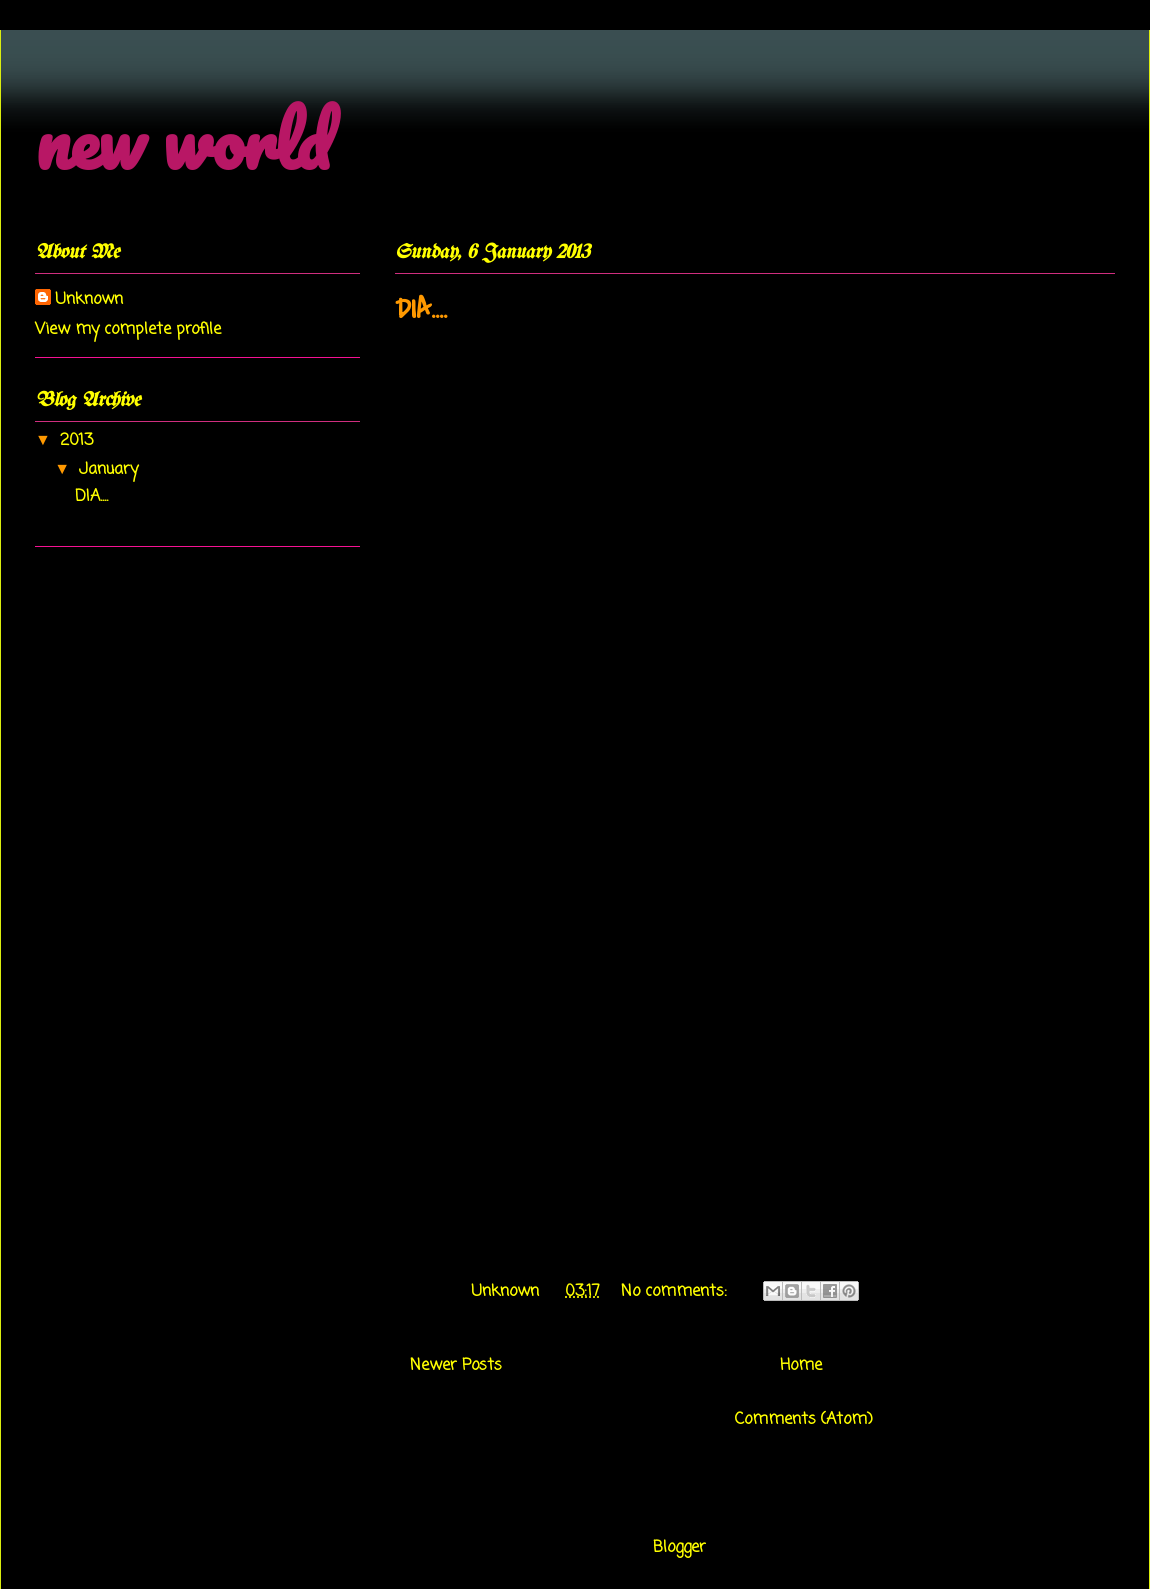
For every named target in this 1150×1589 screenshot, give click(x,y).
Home (801, 1366)
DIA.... (421, 309)
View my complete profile (128, 330)
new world (182, 140)
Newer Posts (456, 1366)
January (111, 470)
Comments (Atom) (804, 1420)
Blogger (679, 1548)
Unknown (89, 300)
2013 (79, 441)
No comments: (676, 1292)
